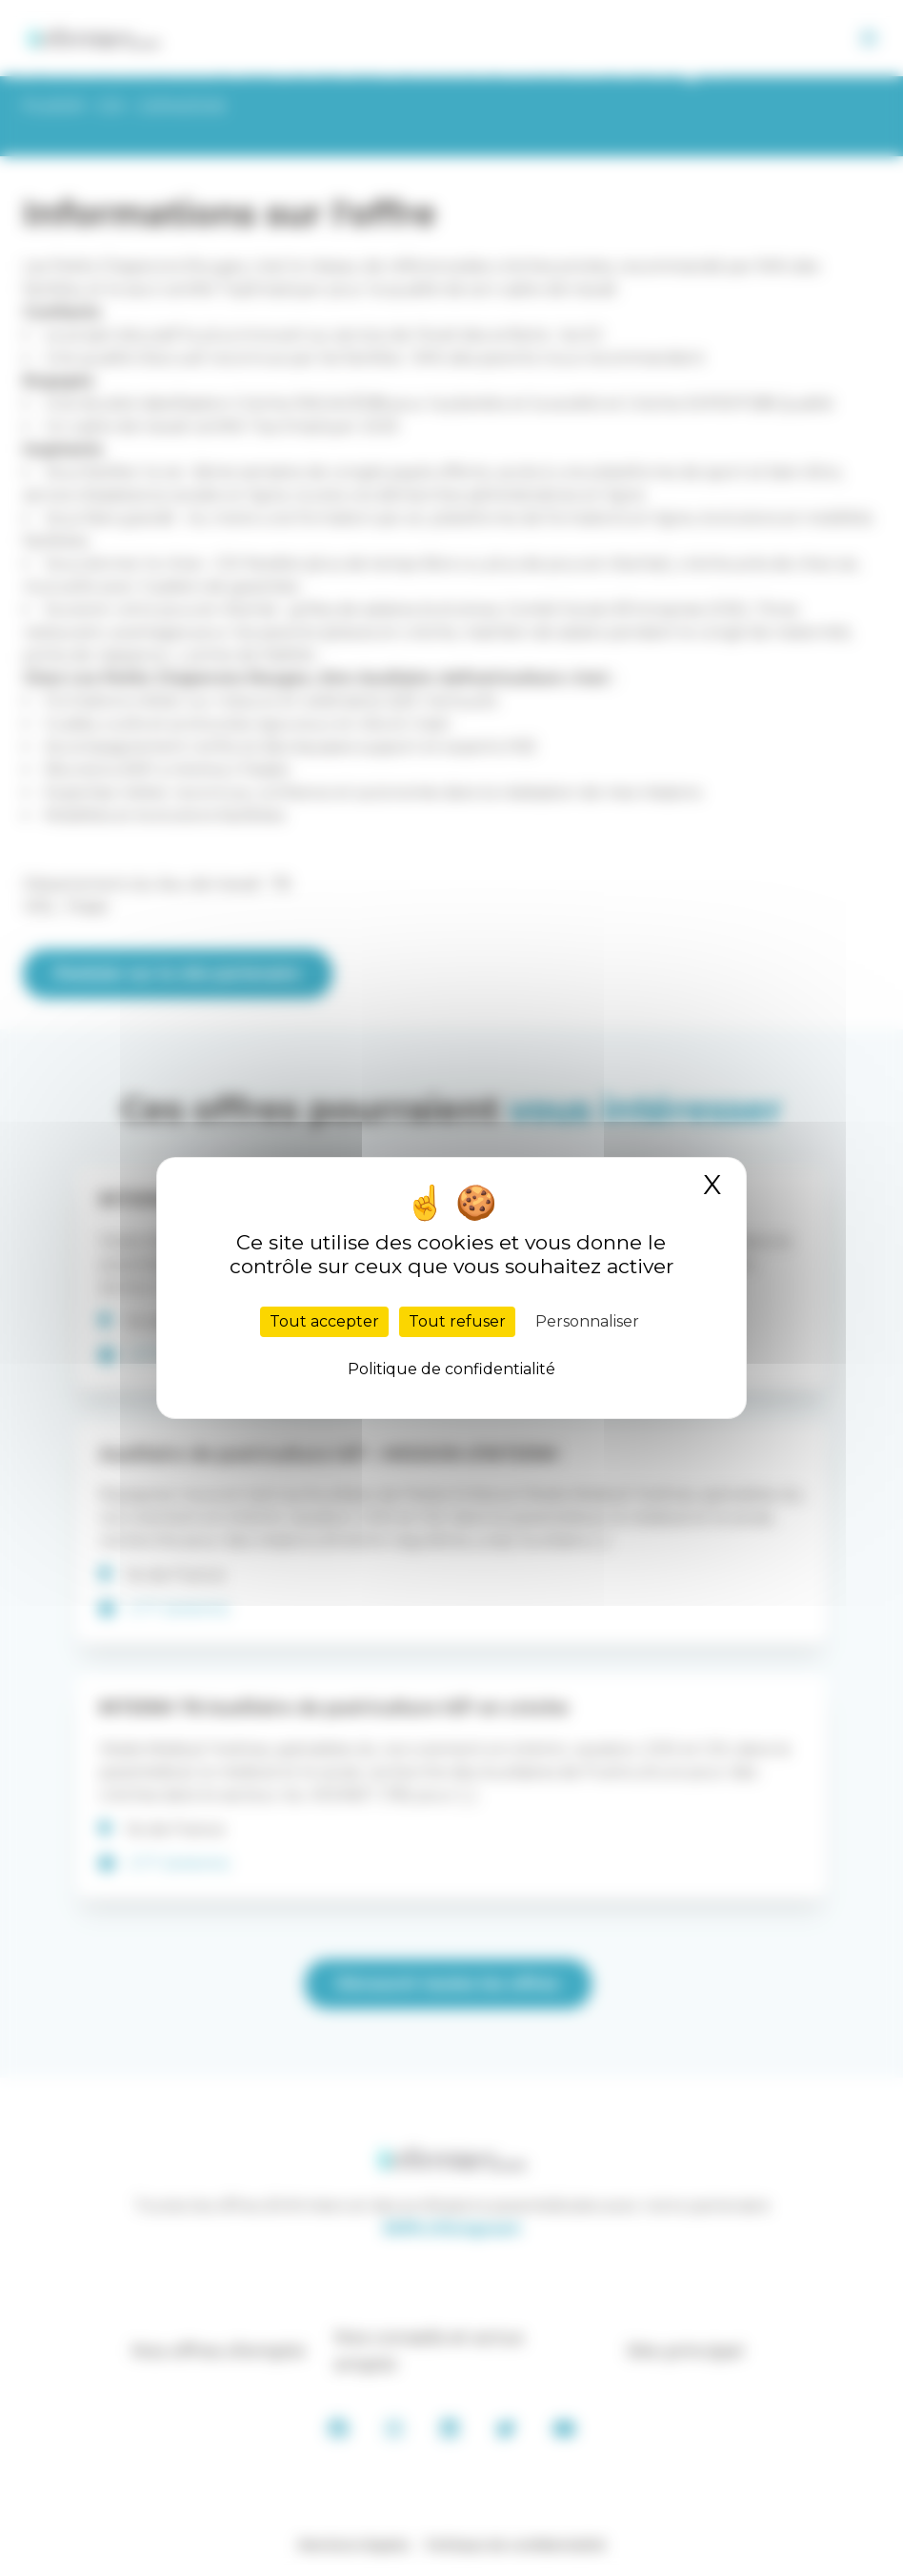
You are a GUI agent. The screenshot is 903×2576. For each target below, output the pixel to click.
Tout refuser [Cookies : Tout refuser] (457, 1321)
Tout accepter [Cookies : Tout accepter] (324, 1321)
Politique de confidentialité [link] (451, 1369)
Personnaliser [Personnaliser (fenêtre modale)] (587, 1321)
